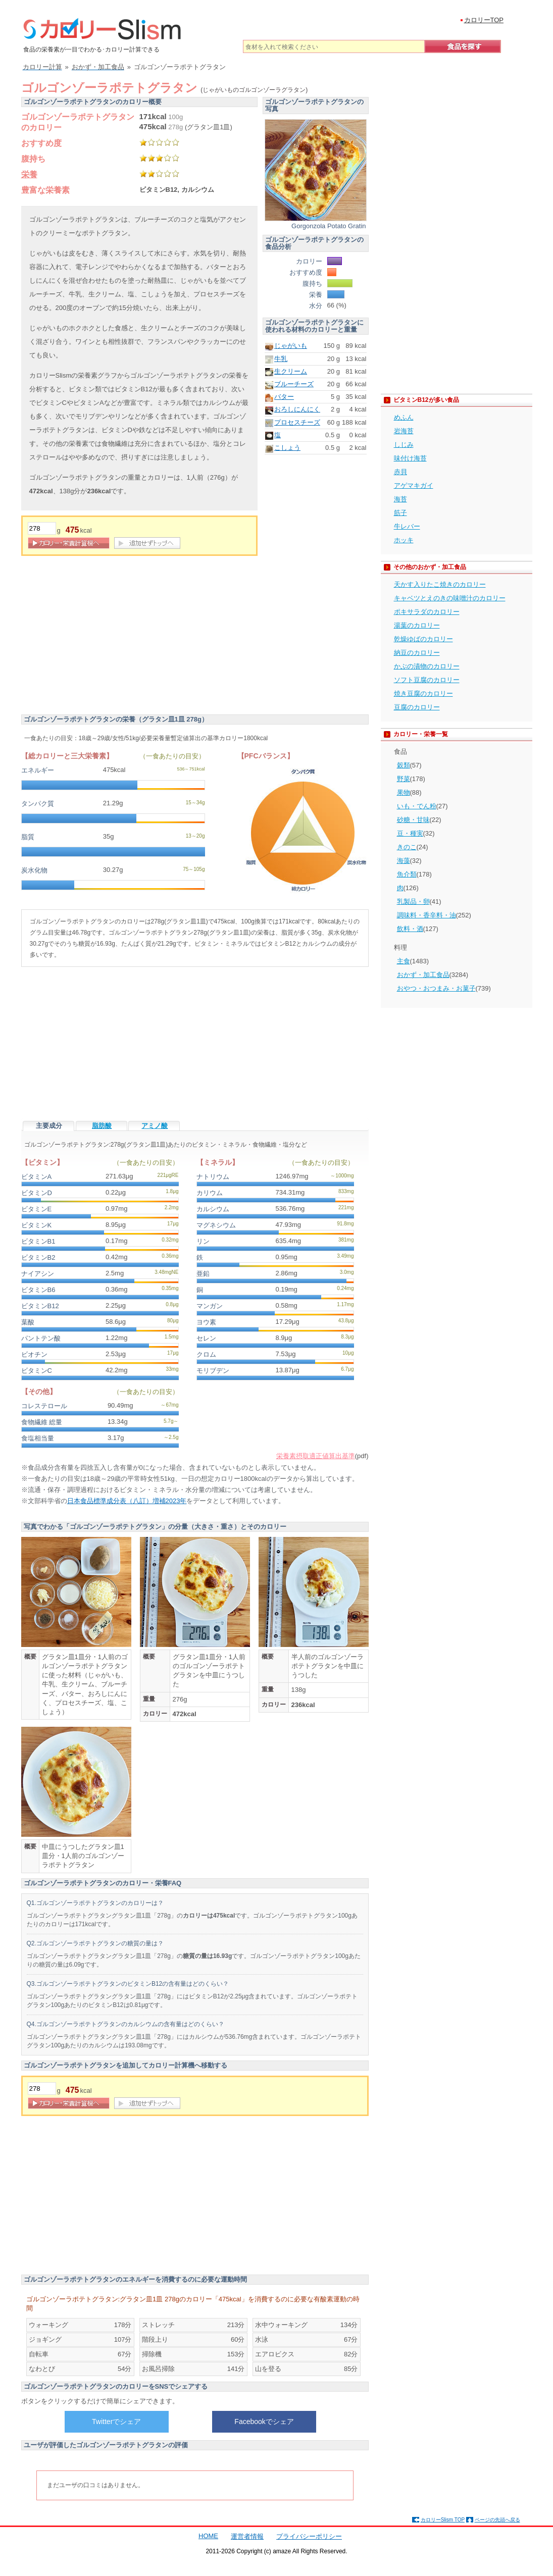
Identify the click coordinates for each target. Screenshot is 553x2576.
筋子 (400, 513)
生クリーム (290, 371)
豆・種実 (410, 833)
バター (284, 396)
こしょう (287, 447)
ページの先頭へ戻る (497, 2519)
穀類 (403, 765)
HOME (208, 2536)
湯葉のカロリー (417, 625)
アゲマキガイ (413, 485)
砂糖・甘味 (413, 819)
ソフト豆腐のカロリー (427, 680)
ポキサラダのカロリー (427, 611)
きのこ (407, 847)
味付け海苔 (410, 458)
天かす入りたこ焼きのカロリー (440, 584)
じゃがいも (290, 345)
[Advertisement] (106, 636)
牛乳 (280, 359)
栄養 (29, 174)
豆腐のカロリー (417, 707)
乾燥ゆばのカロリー (423, 639)
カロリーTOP (484, 20)
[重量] (42, 528)
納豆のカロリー (417, 652)
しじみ (404, 444)
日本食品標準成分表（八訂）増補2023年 (127, 1501)
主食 (403, 961)
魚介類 (407, 874)
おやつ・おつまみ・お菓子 (436, 988)
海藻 (403, 860)
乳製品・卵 (413, 901)
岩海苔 (404, 431)
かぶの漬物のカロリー (427, 666)
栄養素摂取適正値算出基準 (315, 1456)
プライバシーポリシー (309, 2536)
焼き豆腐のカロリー (423, 693)
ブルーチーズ (294, 384)
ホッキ (404, 540)
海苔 (400, 499)
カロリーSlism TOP (443, 2519)
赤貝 (400, 472)
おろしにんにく (297, 409)
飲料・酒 (410, 929)
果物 (403, 792)
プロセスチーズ (297, 422)
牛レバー (407, 526)
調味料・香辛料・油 (426, 915)
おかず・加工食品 (423, 974)
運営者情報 (247, 2536)
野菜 (403, 779)
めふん (404, 417)
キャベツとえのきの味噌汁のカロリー (450, 598)
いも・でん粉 (416, 806)
